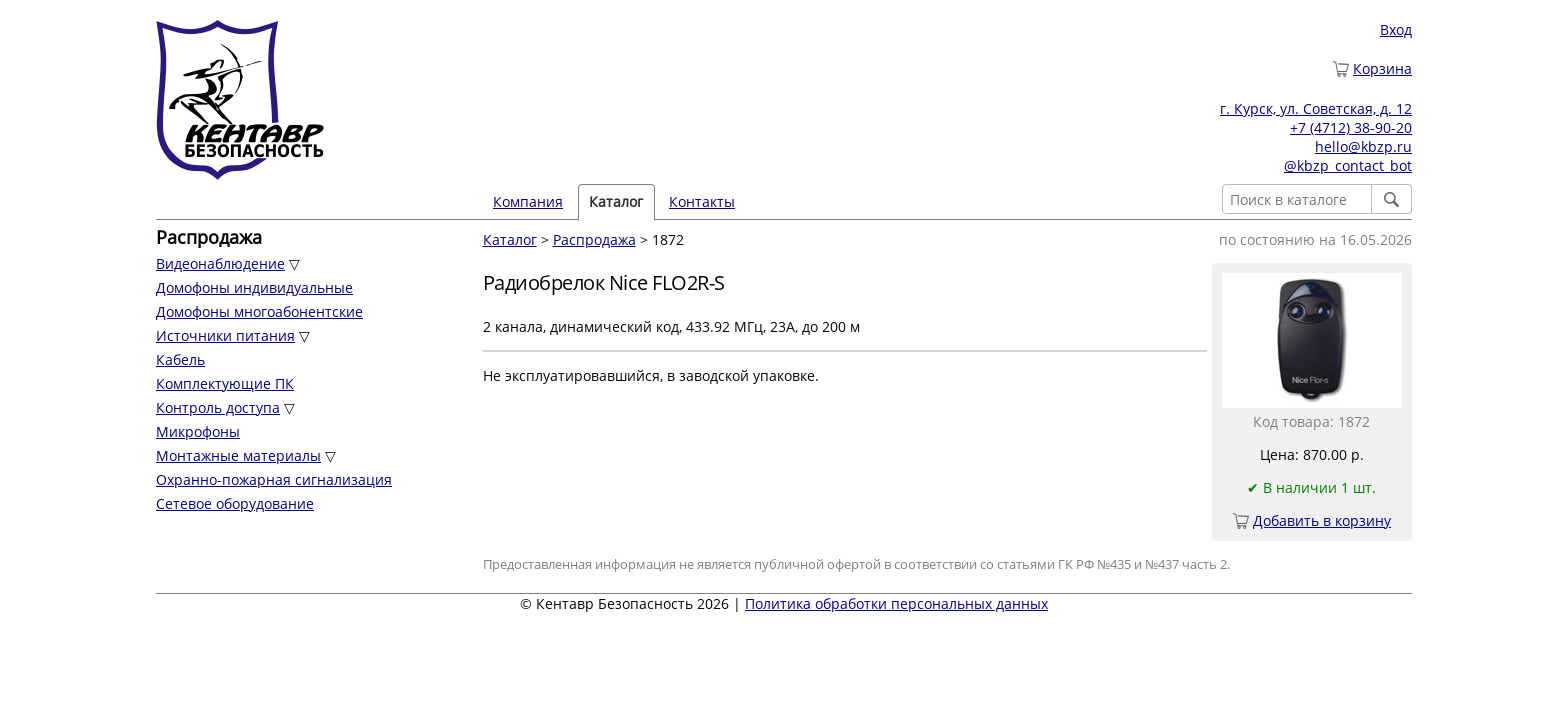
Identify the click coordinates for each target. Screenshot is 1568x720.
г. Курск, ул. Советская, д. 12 (1316, 108)
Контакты (702, 201)
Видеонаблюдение (220, 263)
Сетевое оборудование (235, 503)
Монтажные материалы (238, 455)
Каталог (616, 201)
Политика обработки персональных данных (896, 603)
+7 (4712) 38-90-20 (1351, 127)
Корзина (1382, 68)
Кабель (180, 359)
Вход (1396, 29)
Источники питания (225, 335)
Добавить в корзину (1322, 520)
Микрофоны (198, 431)
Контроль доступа (218, 407)
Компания (528, 201)
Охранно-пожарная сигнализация (274, 479)
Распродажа (594, 239)
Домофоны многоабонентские (259, 311)
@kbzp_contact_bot (1348, 165)
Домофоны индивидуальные (254, 287)
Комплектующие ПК (225, 383)
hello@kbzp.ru (1363, 146)
